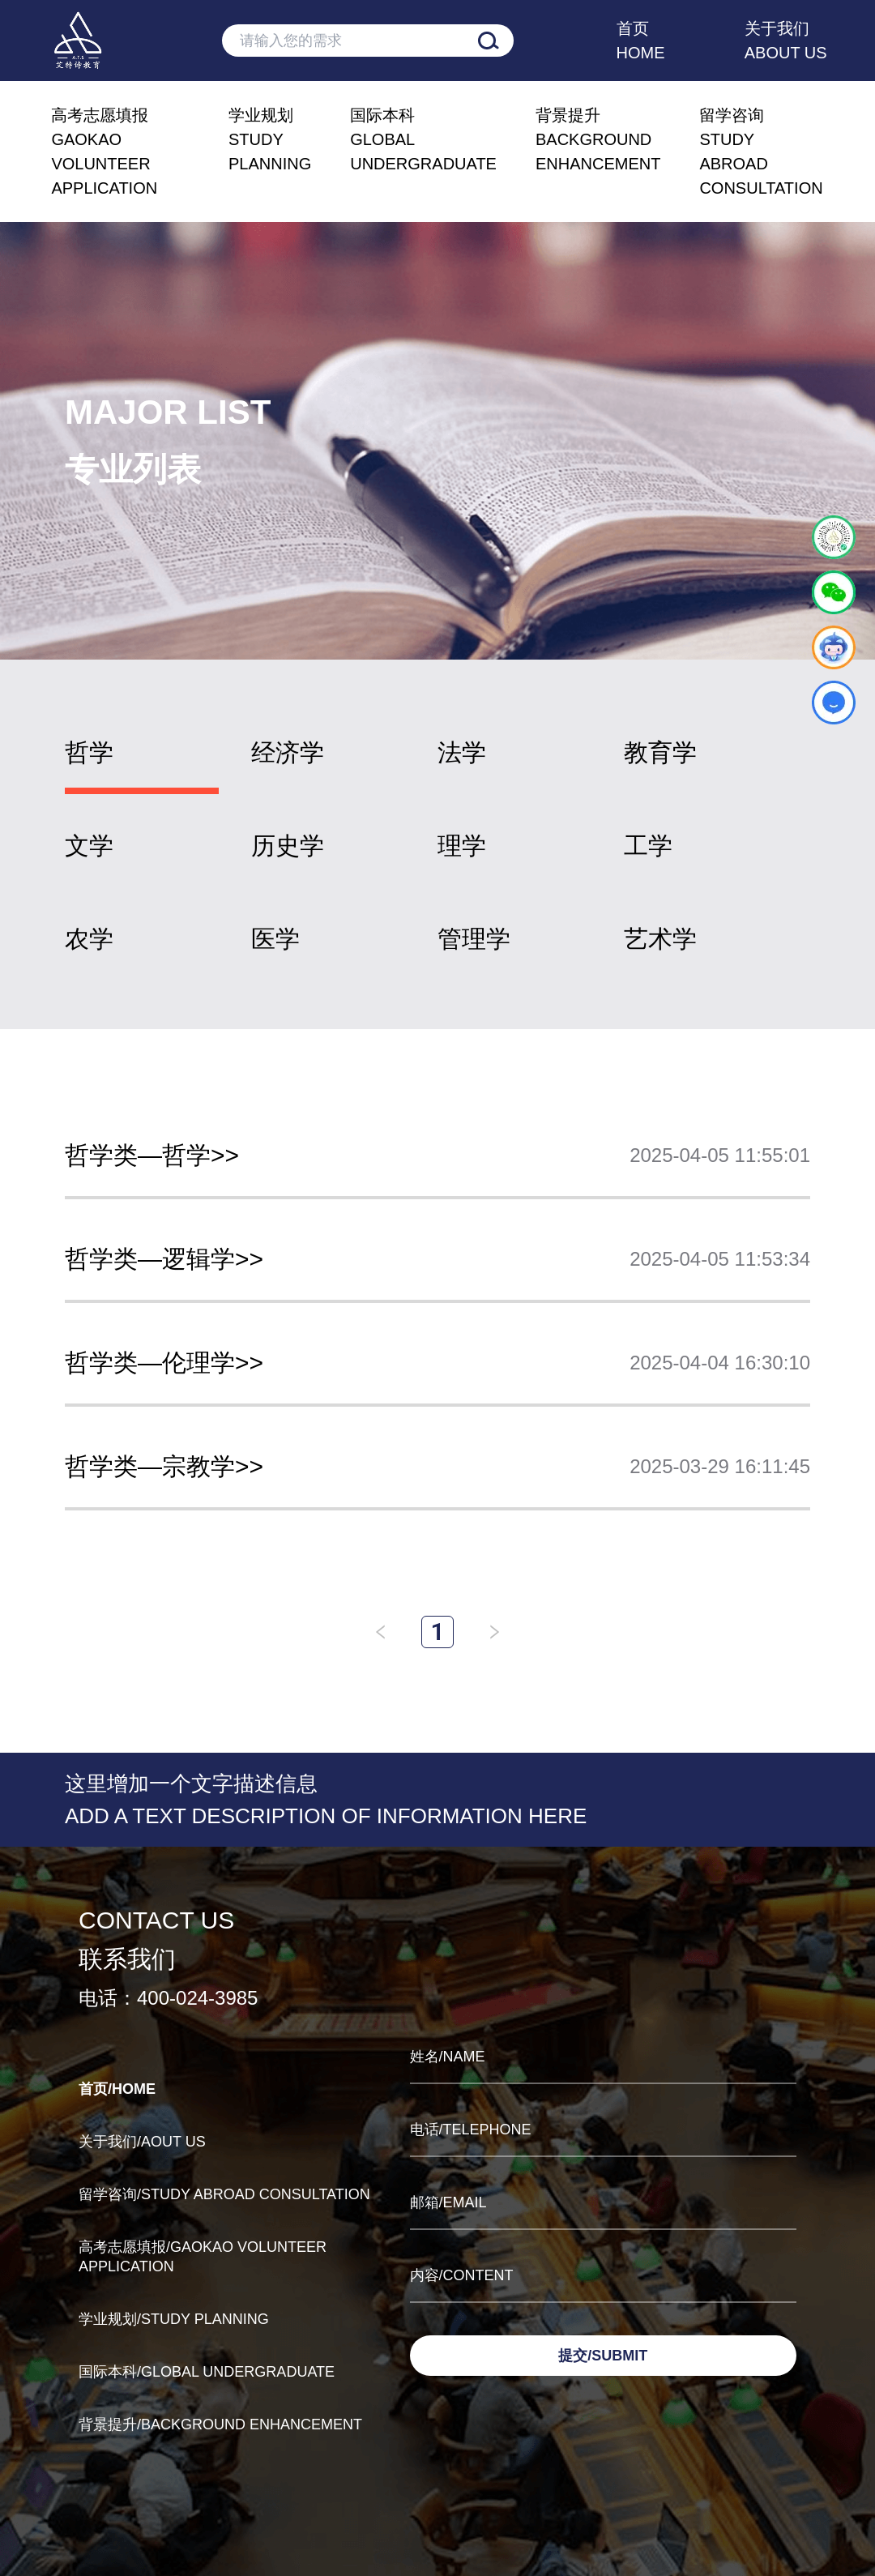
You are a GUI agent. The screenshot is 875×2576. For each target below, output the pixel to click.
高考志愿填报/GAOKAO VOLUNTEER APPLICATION (203, 2257)
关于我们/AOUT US (142, 2142)
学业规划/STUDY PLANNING (174, 2319)
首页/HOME (117, 2089)
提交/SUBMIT (602, 2355)
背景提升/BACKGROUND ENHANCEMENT (220, 2424)
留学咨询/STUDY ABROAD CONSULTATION (224, 2194)
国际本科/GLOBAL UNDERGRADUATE (207, 2372)
